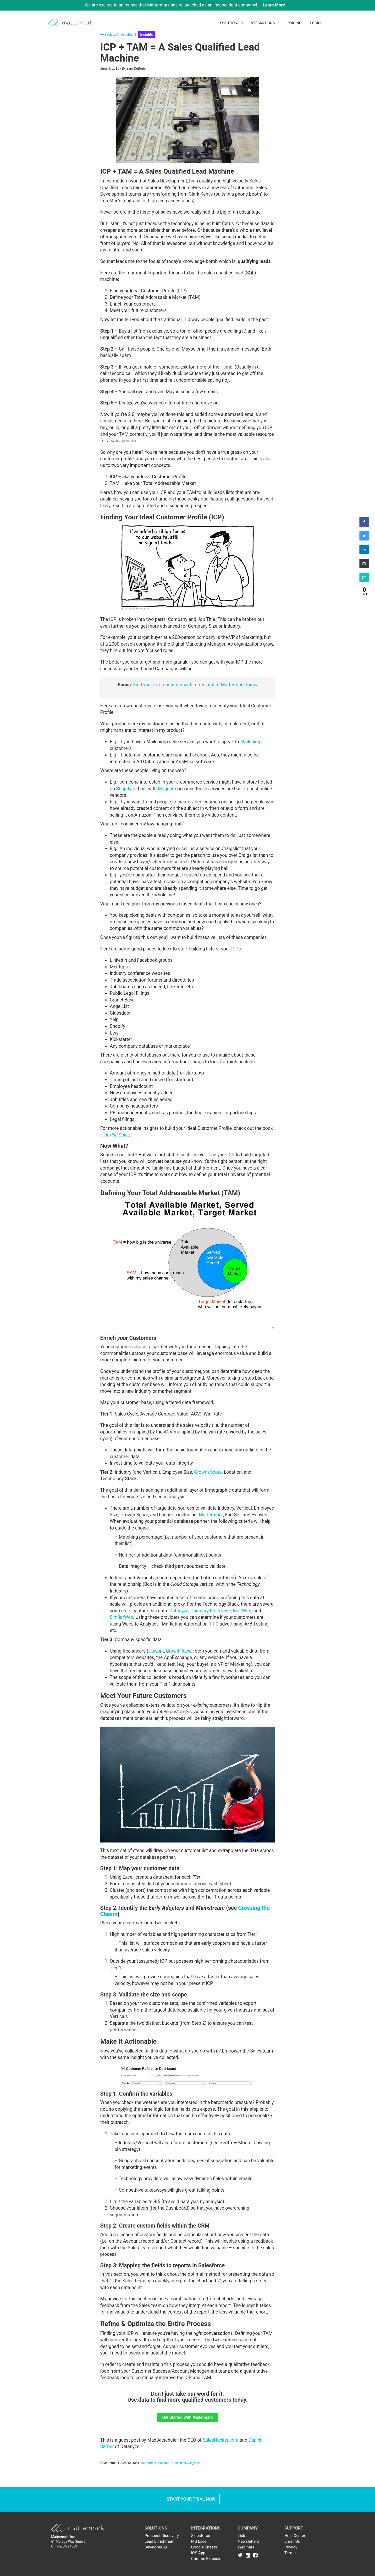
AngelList (194, 2463)
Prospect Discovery (161, 2535)
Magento (167, 788)
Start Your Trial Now (191, 2499)
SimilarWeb (121, 1617)
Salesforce (200, 2535)
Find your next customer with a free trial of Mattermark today (195, 685)
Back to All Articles (116, 34)
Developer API (157, 2547)
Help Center (294, 2535)
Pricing (294, 23)
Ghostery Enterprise (210, 1611)
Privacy (290, 2547)
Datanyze (178, 1611)
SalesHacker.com (221, 2440)
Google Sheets (204, 2547)
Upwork (156, 1651)
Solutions (232, 23)
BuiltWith (242, 1611)
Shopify (124, 788)
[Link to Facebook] (255, 2555)
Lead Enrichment (159, 2541)
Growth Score (208, 1472)
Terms (290, 2552)
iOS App (198, 2552)
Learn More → (276, 4)
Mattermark (211, 1515)
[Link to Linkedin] (249, 2555)
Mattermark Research (154, 2463)
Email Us (292, 2541)
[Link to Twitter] (241, 2555)
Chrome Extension (207, 2558)
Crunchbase (179, 2463)
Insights (146, 34)
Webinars (246, 2547)
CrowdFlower (179, 1651)
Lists (242, 2535)
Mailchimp (251, 742)
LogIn (315, 23)
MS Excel (199, 2541)
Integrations (264, 23)
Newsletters (248, 2541)
